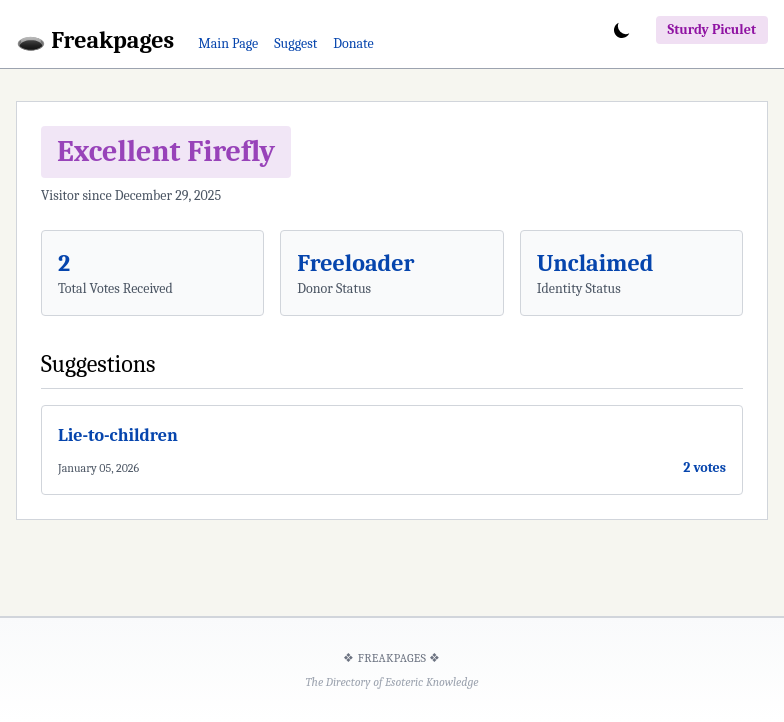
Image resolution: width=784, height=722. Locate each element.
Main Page (228, 43)
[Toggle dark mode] (622, 30)
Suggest (295, 43)
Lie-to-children (118, 435)
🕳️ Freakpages (95, 40)
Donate (353, 43)
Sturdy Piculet (712, 29)
